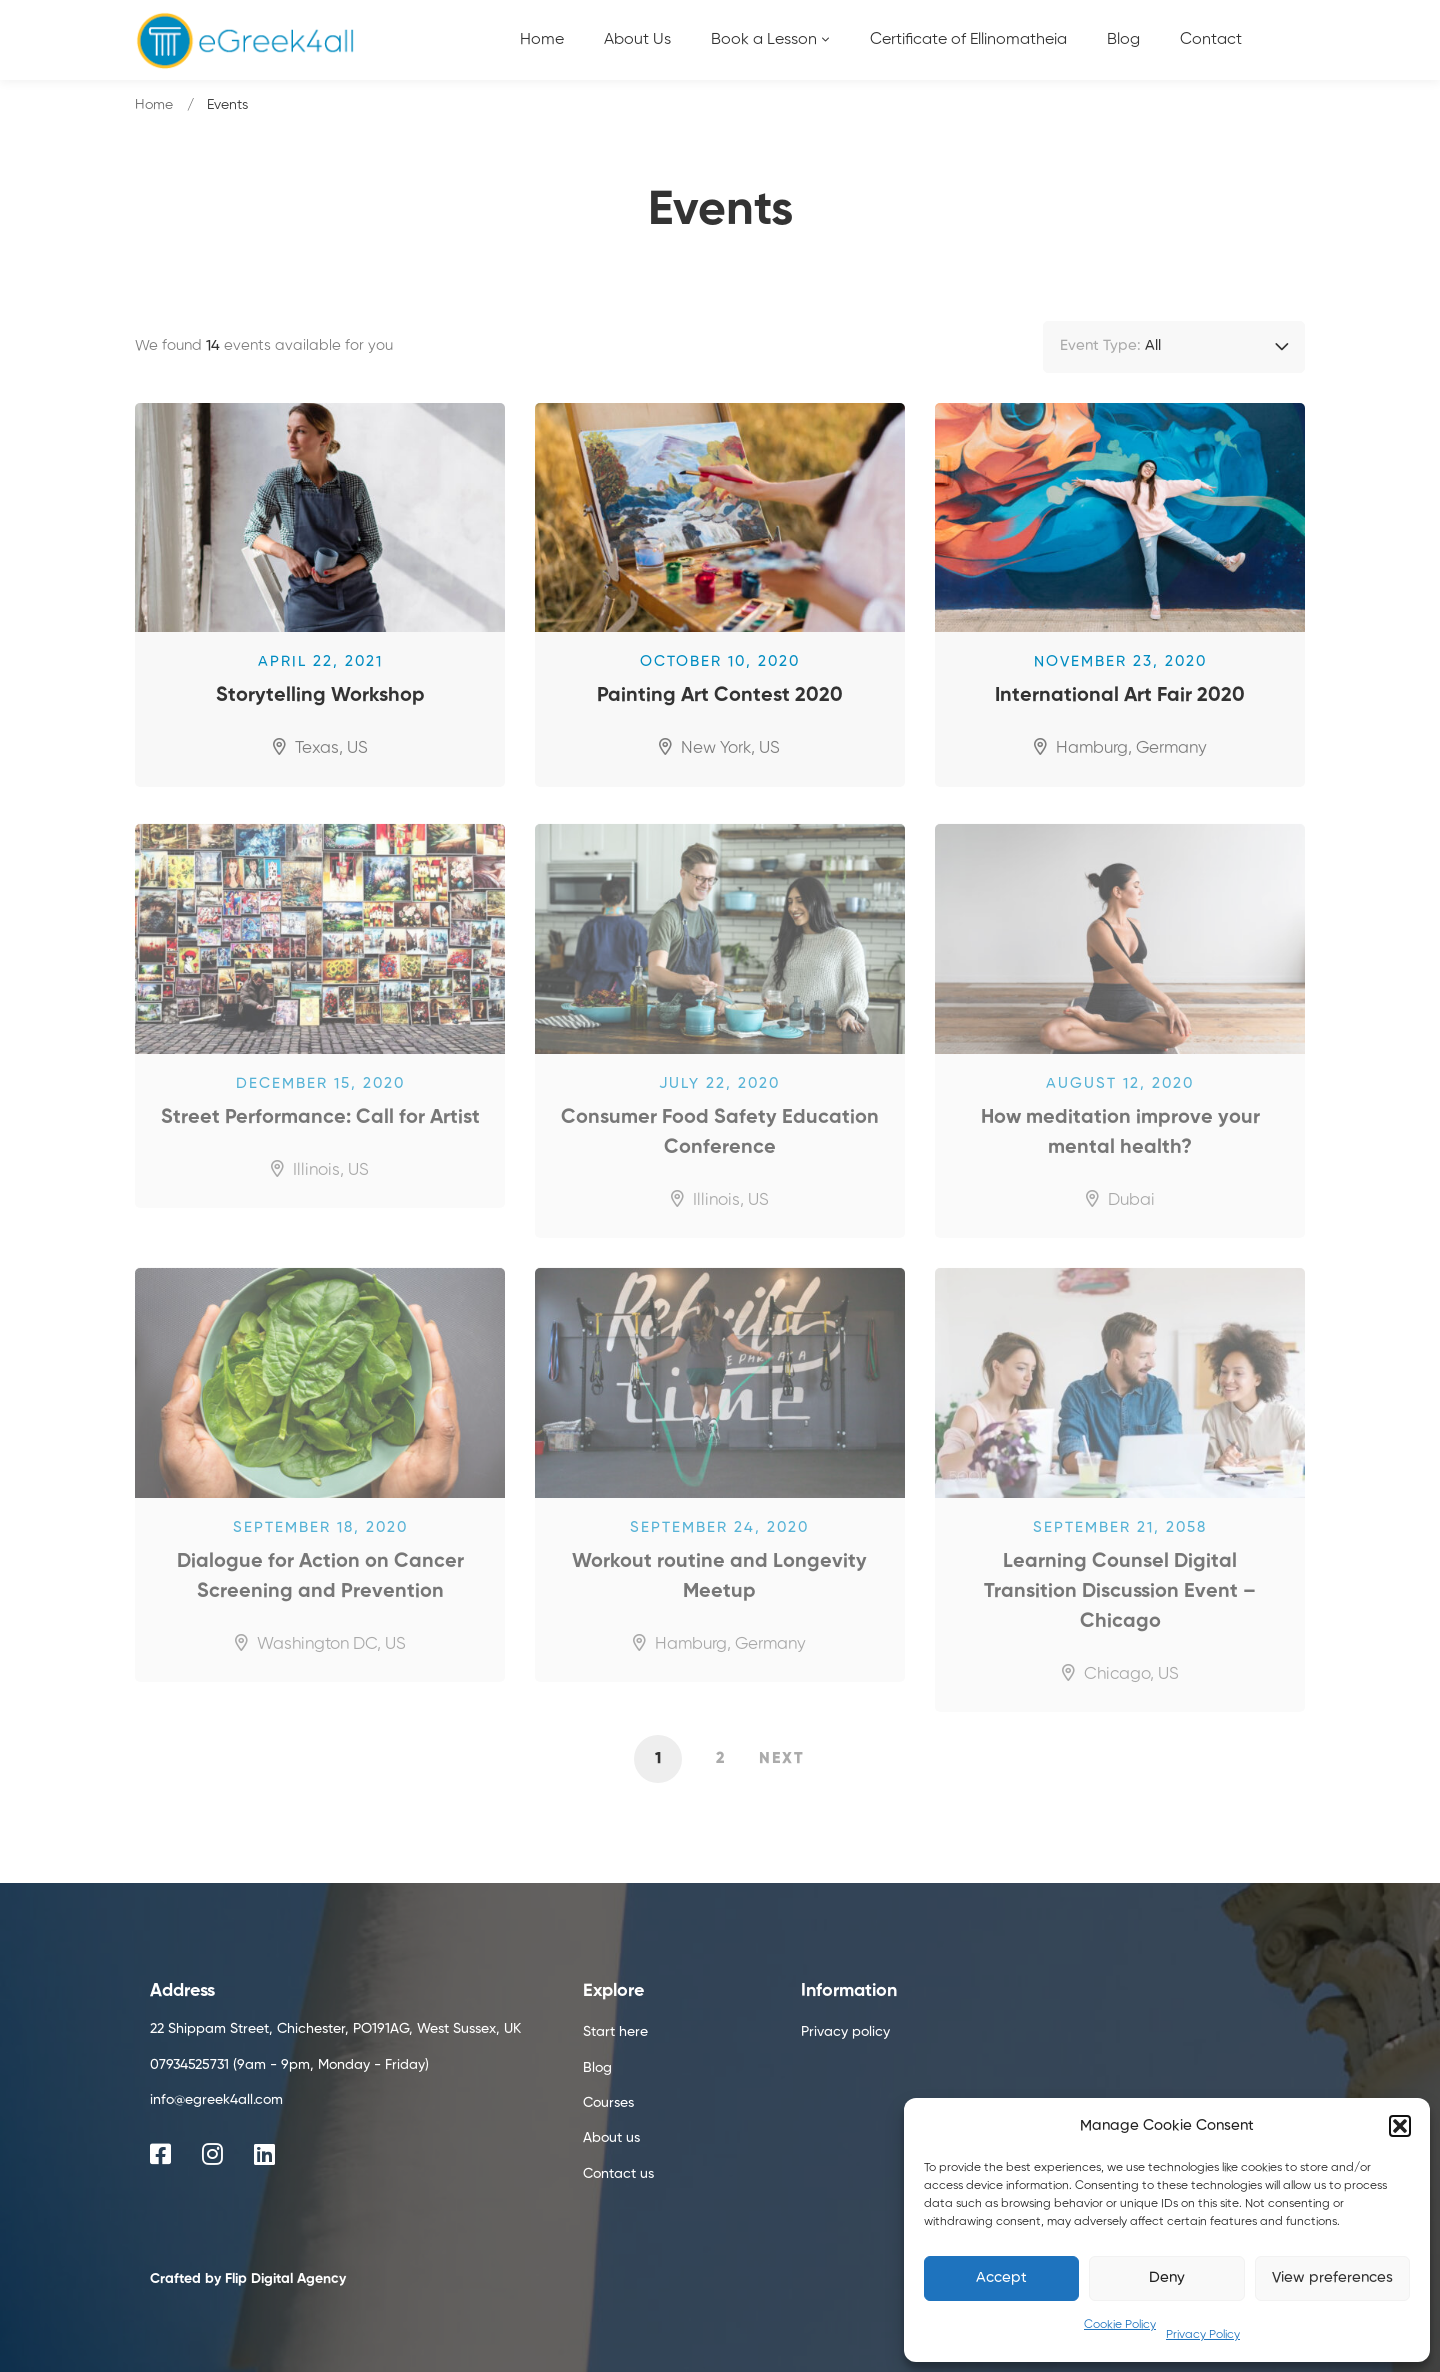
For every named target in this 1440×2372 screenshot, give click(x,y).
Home (154, 105)
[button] (1400, 2126)
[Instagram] (212, 2154)
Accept (1001, 2277)
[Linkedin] (264, 2154)
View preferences (1332, 2277)
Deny (1167, 2277)
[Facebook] (160, 2154)
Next (782, 1759)
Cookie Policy (1120, 2325)
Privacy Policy (1203, 2335)
